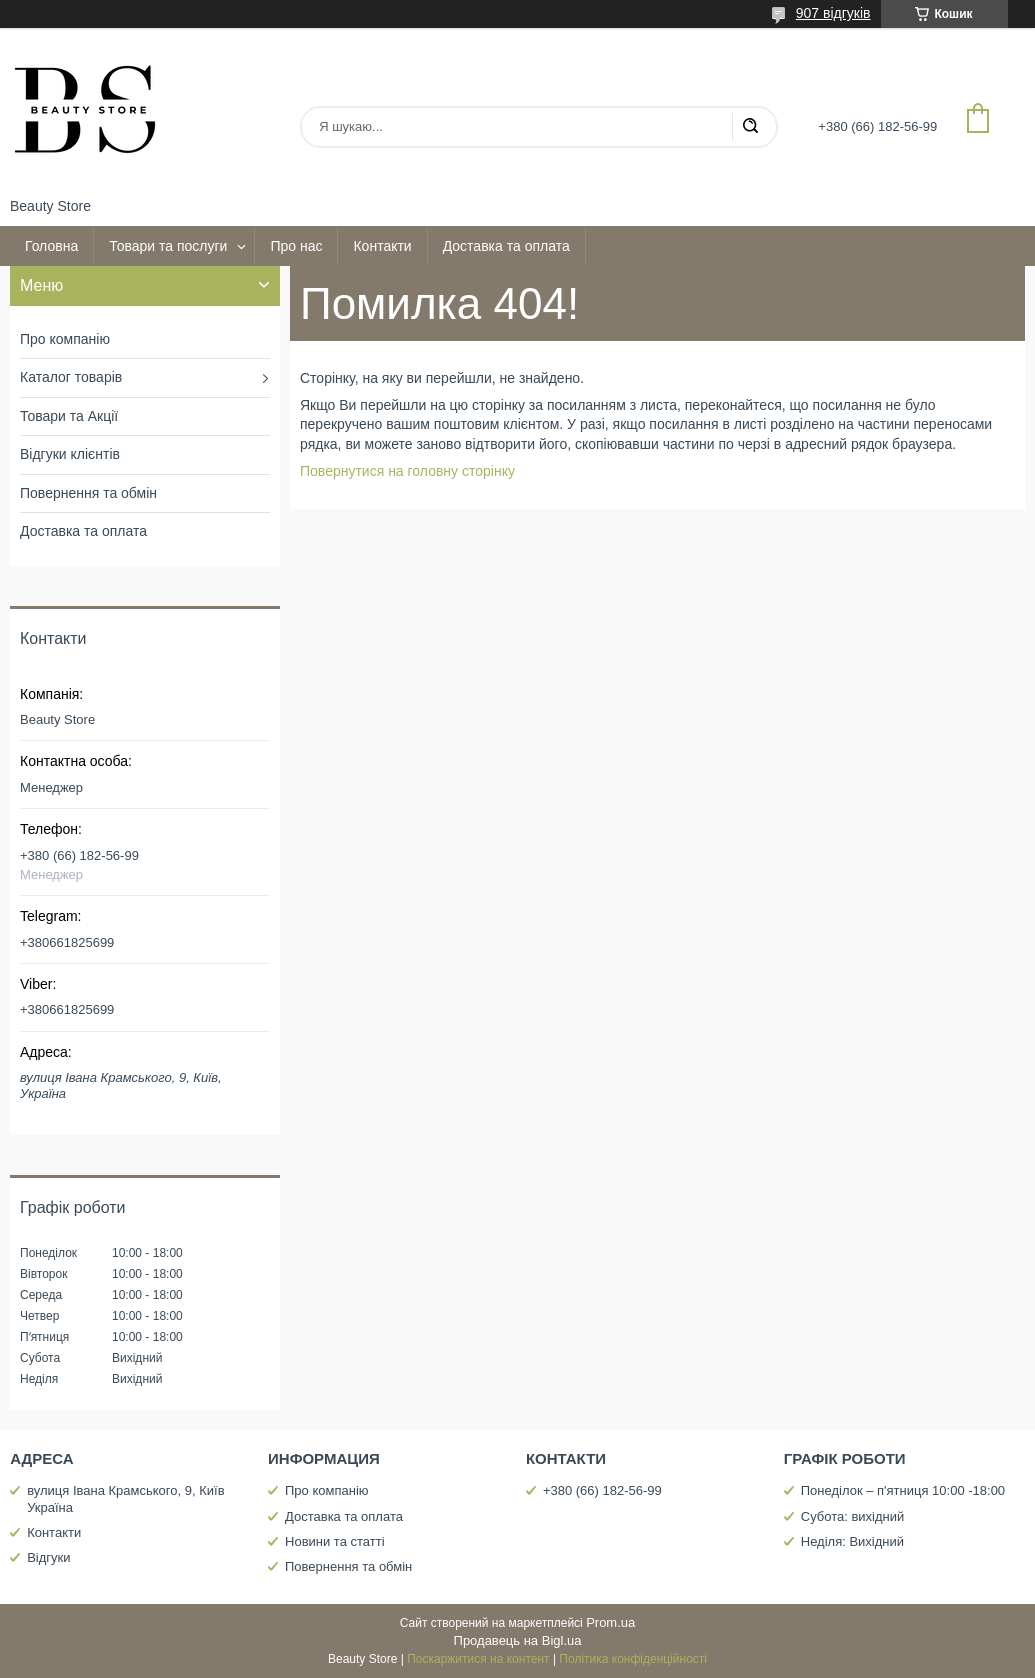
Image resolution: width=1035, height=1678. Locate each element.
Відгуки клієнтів (70, 454)
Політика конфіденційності (633, 1659)
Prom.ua (610, 1622)
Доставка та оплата (506, 246)
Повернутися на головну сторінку (407, 471)
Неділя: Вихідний (852, 1541)
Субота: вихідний (853, 1516)
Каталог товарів (71, 377)
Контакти (382, 246)
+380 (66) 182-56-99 (602, 1490)
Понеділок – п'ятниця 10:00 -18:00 (903, 1490)
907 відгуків (833, 13)
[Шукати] (750, 127)
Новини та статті (335, 1541)
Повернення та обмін (88, 493)
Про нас (296, 246)
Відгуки (48, 1557)
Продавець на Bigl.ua (518, 1640)
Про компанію (65, 339)
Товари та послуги (168, 246)
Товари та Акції (69, 416)
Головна (51, 246)
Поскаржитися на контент (478, 1659)
